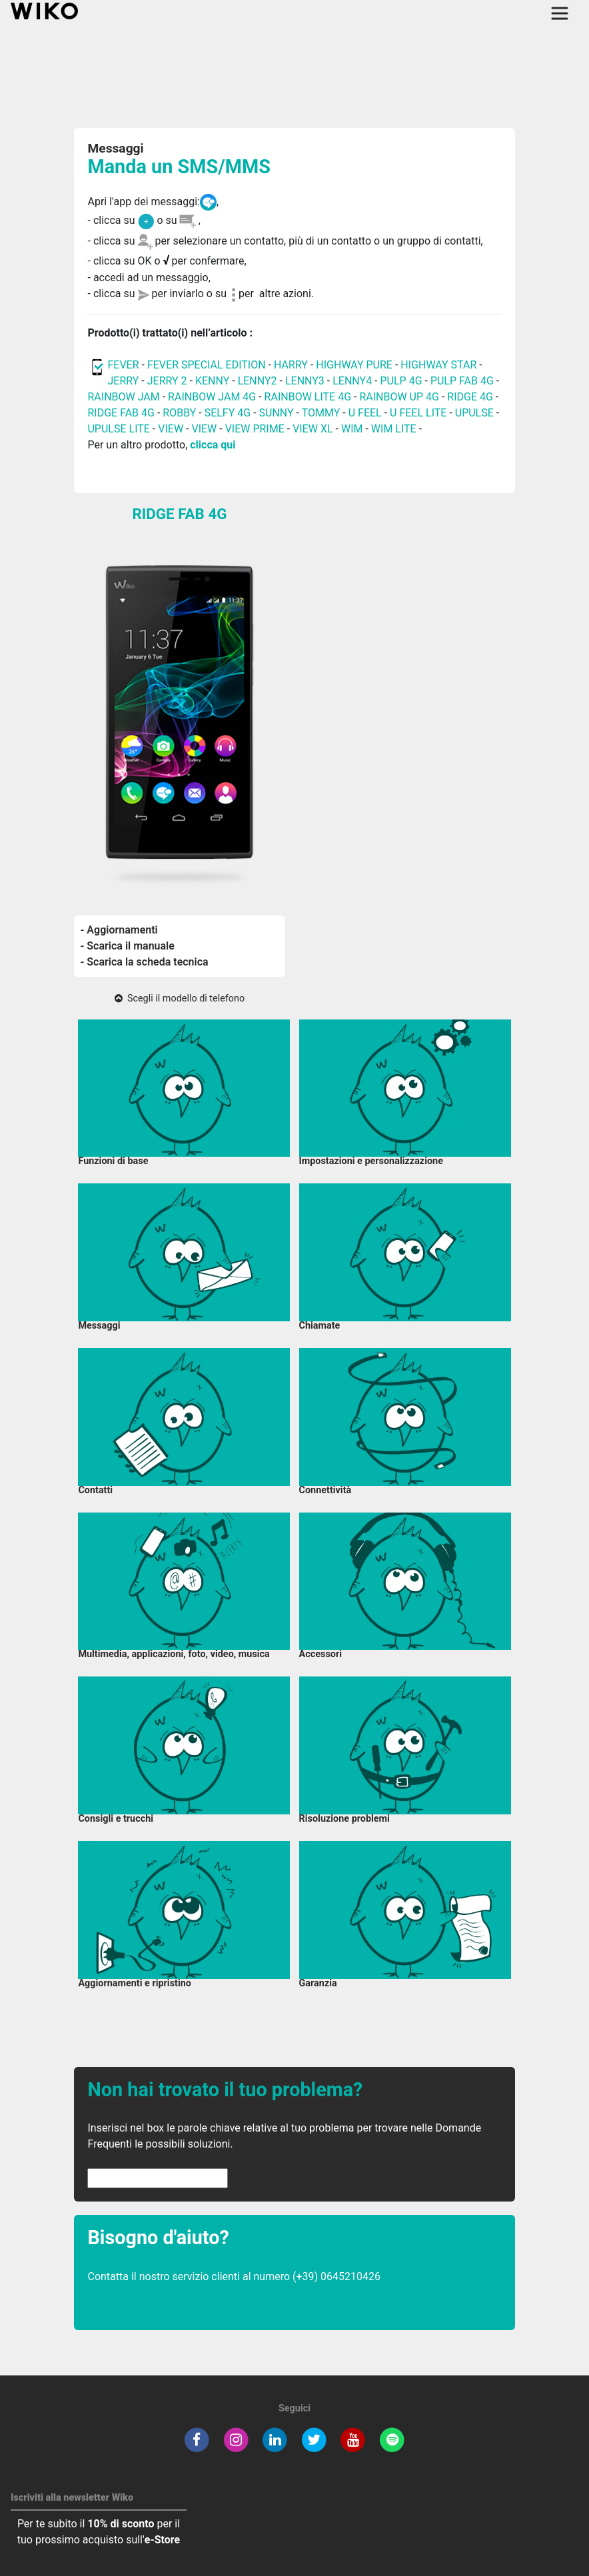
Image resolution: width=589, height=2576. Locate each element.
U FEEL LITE (418, 412)
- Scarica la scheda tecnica (145, 962)
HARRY (292, 364)
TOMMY (321, 412)
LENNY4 (352, 380)
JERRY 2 (167, 380)
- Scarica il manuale (128, 946)
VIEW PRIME (255, 428)
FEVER (124, 364)
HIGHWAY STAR (439, 364)
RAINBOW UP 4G (400, 396)
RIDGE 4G (470, 396)
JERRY (123, 380)
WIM (352, 428)
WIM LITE (393, 428)
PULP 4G (401, 380)
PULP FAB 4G (462, 380)
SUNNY (276, 412)
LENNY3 (304, 380)
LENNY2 (257, 380)
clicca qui (212, 444)
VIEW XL (312, 428)
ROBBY (179, 412)
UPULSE (475, 412)
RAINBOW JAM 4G (212, 396)
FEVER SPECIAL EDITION (206, 364)
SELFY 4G (228, 412)
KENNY (212, 380)
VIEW (172, 428)
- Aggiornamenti (119, 930)
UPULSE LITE (118, 428)
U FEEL (365, 412)
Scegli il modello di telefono (180, 998)
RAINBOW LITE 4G (308, 396)
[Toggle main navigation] (559, 13)
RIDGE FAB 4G (120, 412)
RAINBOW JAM (124, 396)
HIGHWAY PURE (355, 364)
